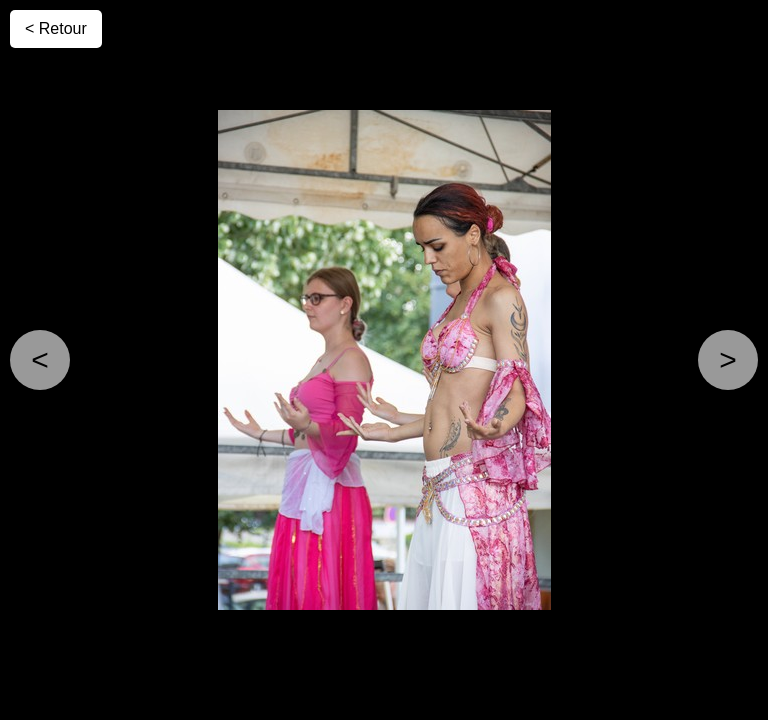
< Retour (56, 28)
